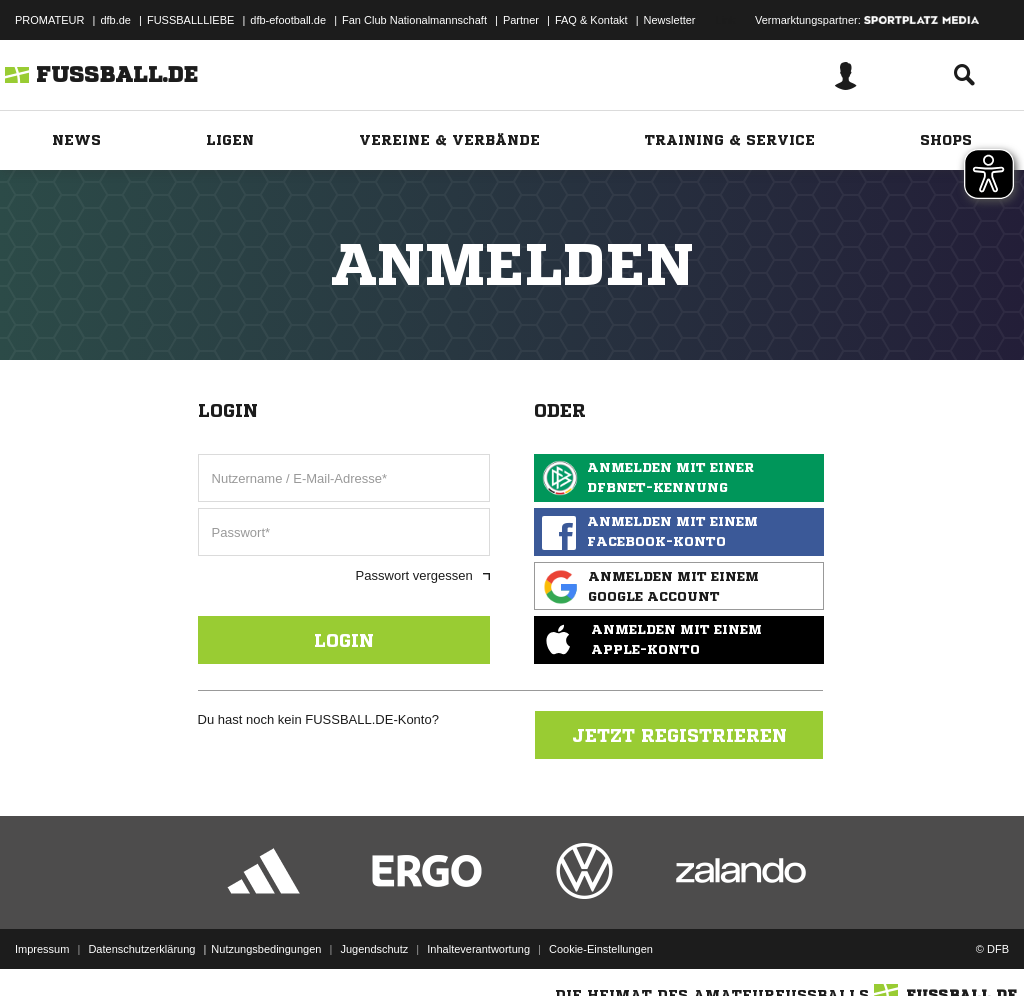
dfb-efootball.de (288, 20)
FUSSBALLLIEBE (190, 20)
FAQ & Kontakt (591, 20)
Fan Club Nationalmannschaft (414, 20)
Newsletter (670, 20)
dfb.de (115, 20)
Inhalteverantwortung (478, 949)
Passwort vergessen (423, 575)
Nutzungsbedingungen (266, 949)
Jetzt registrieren (679, 735)
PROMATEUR (49, 20)
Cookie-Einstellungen (601, 949)
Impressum (42, 949)
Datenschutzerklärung (141, 949)
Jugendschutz (374, 949)
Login (344, 640)
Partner (521, 20)
